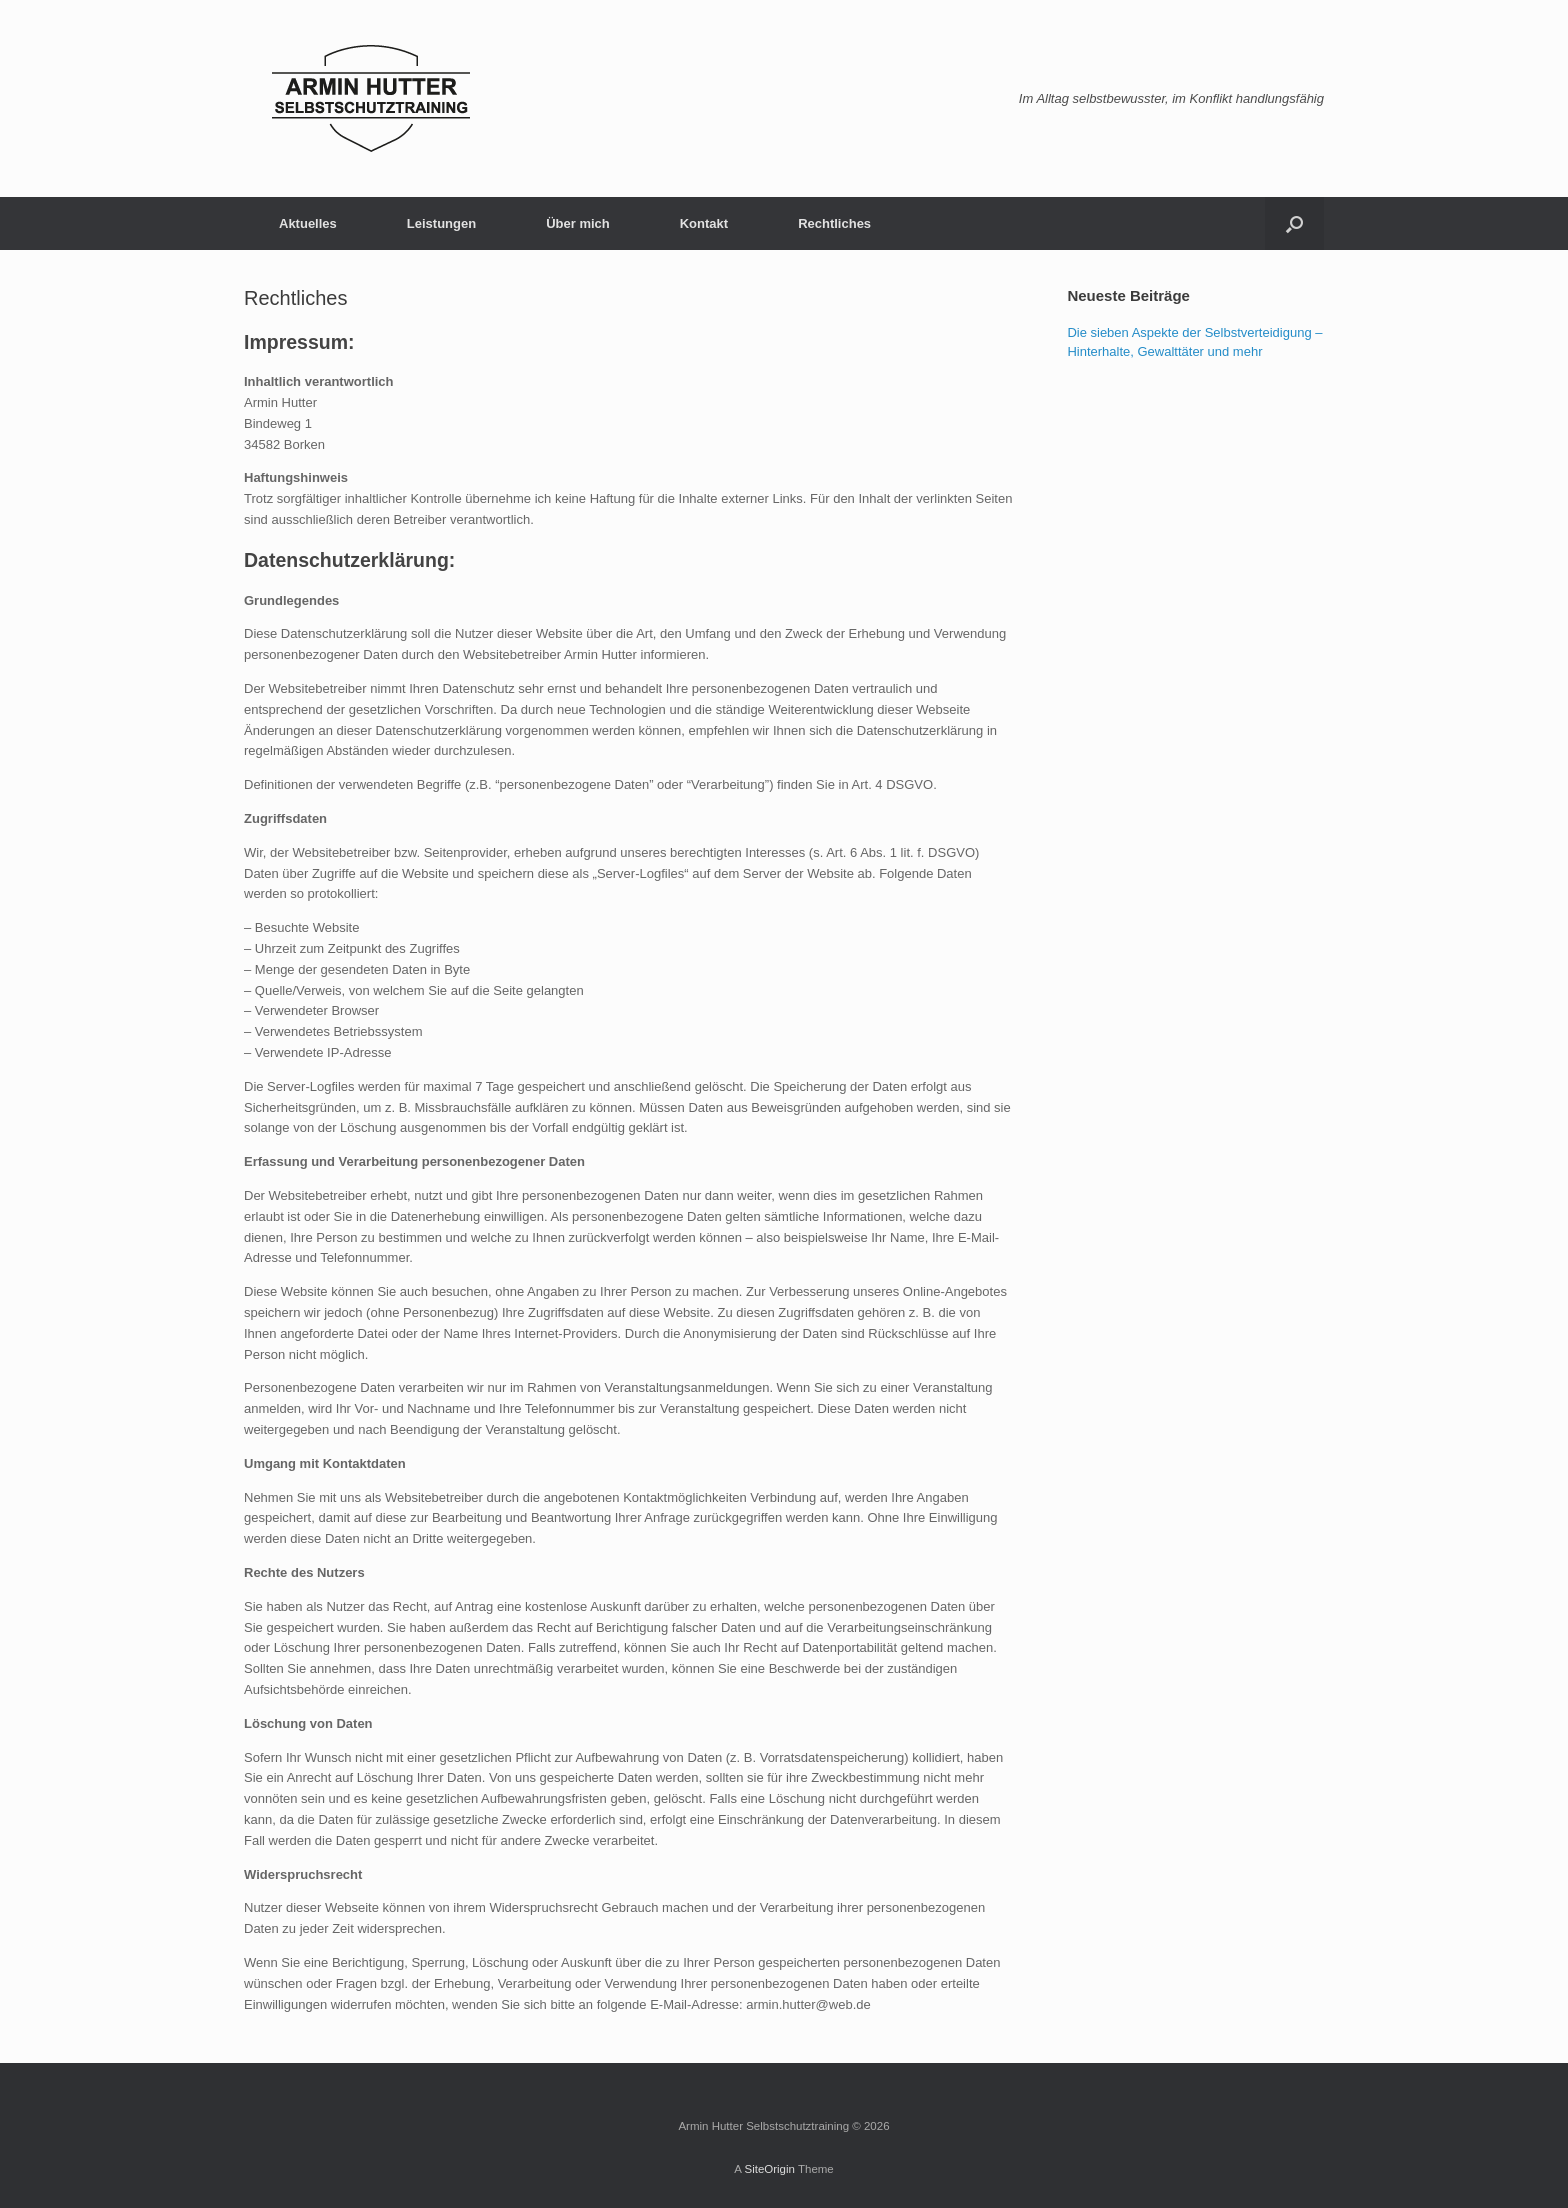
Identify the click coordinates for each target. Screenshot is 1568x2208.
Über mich (578, 223)
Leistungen (441, 223)
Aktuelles (308, 223)
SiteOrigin (769, 2169)
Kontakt (704, 223)
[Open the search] (1294, 223)
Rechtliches (834, 223)
